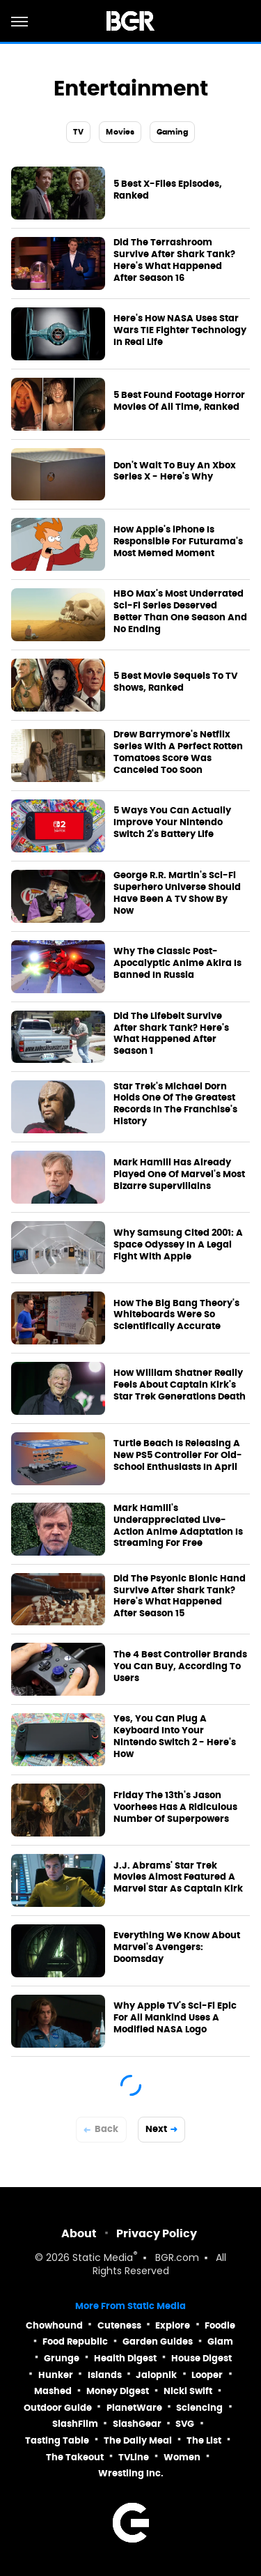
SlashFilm (75, 2424)
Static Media (102, 2259)
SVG (184, 2424)
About (79, 2233)
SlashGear (137, 2424)
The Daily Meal (138, 2440)
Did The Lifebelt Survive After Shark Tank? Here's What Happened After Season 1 (171, 1034)
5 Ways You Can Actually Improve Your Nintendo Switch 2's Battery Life (172, 822)
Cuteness (119, 2325)
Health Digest (125, 2358)
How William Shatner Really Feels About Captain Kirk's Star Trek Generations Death (179, 1384)
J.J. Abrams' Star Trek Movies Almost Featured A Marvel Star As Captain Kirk (178, 1877)
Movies (120, 132)
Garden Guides (157, 2341)
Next (156, 2129)
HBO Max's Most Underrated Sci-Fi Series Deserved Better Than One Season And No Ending (180, 611)
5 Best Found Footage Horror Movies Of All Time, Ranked (179, 401)
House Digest (201, 2358)
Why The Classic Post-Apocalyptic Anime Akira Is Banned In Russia (177, 963)
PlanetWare (134, 2408)
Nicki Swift (188, 2391)
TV (78, 132)
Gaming (172, 132)
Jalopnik (156, 2375)
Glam (220, 2341)
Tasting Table (57, 2440)
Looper (207, 2375)
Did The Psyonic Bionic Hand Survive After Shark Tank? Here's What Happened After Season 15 (179, 1596)
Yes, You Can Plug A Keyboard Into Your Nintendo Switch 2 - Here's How (174, 1736)
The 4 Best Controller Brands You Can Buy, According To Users (180, 1666)
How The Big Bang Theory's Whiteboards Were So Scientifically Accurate (176, 1315)
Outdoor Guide (58, 2408)
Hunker (55, 2375)
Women (182, 2457)
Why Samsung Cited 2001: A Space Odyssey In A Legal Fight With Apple (178, 1244)
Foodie (220, 2325)
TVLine (133, 2457)
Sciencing (199, 2408)
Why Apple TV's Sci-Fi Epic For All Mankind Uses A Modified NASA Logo (175, 2017)
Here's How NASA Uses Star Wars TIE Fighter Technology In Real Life (179, 330)
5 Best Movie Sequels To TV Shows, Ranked (175, 681)
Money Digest (117, 2391)
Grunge (61, 2358)
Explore (172, 2325)
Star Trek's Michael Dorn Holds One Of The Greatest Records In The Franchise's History (175, 1104)
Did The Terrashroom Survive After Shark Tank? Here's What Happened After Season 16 (174, 260)
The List (204, 2440)
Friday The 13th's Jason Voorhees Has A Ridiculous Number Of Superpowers (175, 1807)
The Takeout (75, 2457)
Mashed (53, 2391)
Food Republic (75, 2341)
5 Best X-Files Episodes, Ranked (167, 189)
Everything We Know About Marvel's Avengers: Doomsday (176, 1947)
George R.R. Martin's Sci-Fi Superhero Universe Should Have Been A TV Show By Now (177, 893)
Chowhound (54, 2325)
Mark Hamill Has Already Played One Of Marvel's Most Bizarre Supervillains (179, 1174)
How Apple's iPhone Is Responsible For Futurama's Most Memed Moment (178, 541)
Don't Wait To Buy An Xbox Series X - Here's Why (174, 471)
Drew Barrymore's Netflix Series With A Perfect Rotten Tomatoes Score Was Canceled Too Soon (178, 752)
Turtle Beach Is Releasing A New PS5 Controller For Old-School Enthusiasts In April (177, 1455)
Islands (105, 2375)
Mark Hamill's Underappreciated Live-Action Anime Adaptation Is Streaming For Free (178, 1526)
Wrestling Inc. (131, 2473)
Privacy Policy (156, 2233)
